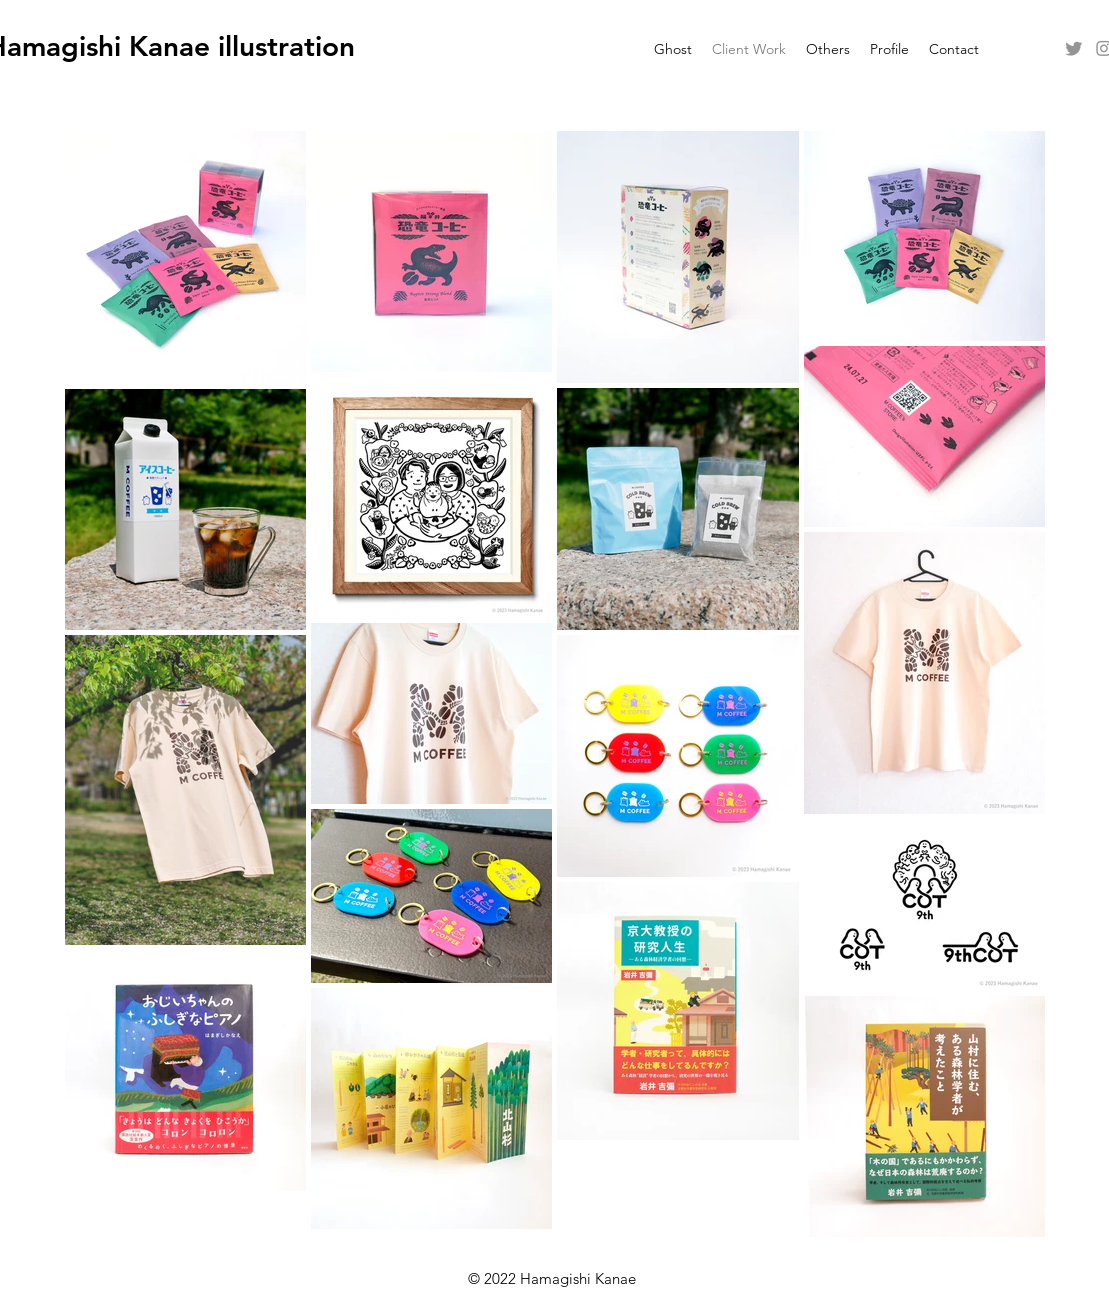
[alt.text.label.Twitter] (1074, 48)
